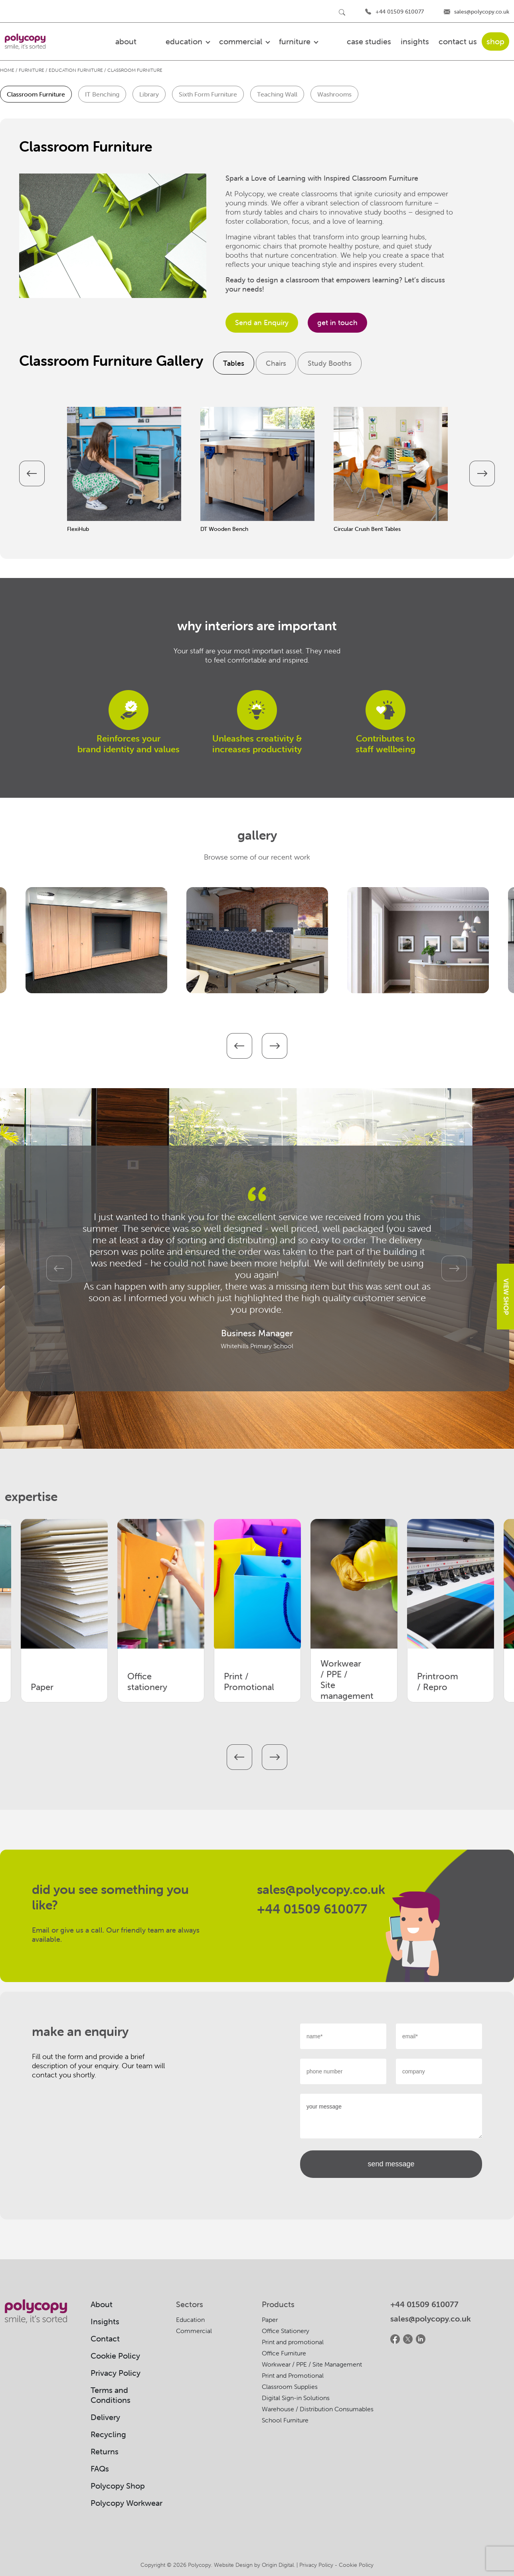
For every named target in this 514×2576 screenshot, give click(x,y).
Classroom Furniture (36, 94)
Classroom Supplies (290, 2387)
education (185, 41)
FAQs (100, 2468)
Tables (233, 363)
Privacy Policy (115, 2373)
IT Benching (102, 94)
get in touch (337, 322)
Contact (105, 2338)
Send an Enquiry (262, 322)
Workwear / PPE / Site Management (312, 2364)
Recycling (108, 2434)
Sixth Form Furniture (208, 94)
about (125, 41)
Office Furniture (284, 2353)
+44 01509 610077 (400, 11)
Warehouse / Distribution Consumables (318, 2409)
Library (149, 94)
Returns (105, 2451)
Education (190, 2320)
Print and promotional (293, 2342)
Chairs (276, 363)
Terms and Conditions (110, 2395)
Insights (415, 41)
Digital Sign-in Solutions (296, 2398)
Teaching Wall (277, 94)
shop (495, 41)
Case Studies (369, 41)
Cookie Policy (115, 2356)
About (102, 2304)
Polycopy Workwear (126, 2503)
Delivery (105, 2417)
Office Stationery (285, 2331)
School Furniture (285, 2420)
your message (391, 2116)
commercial (241, 41)
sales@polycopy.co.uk (481, 11)
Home (7, 70)
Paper (270, 2320)
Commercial (194, 2331)
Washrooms (334, 94)
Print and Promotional (293, 2375)
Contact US (458, 41)
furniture (295, 41)
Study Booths (330, 363)
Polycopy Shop (118, 2486)
